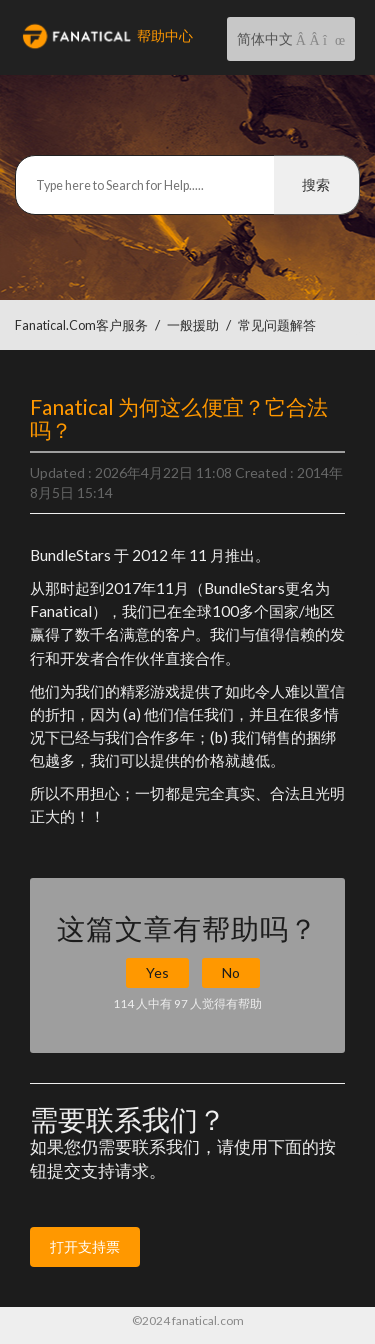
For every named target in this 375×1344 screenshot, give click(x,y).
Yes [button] (157, 972)
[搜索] (187, 185)
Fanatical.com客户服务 (81, 325)
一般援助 (193, 325)
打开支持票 (85, 1246)
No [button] (231, 972)
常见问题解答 (277, 325)
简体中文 (266, 38)
